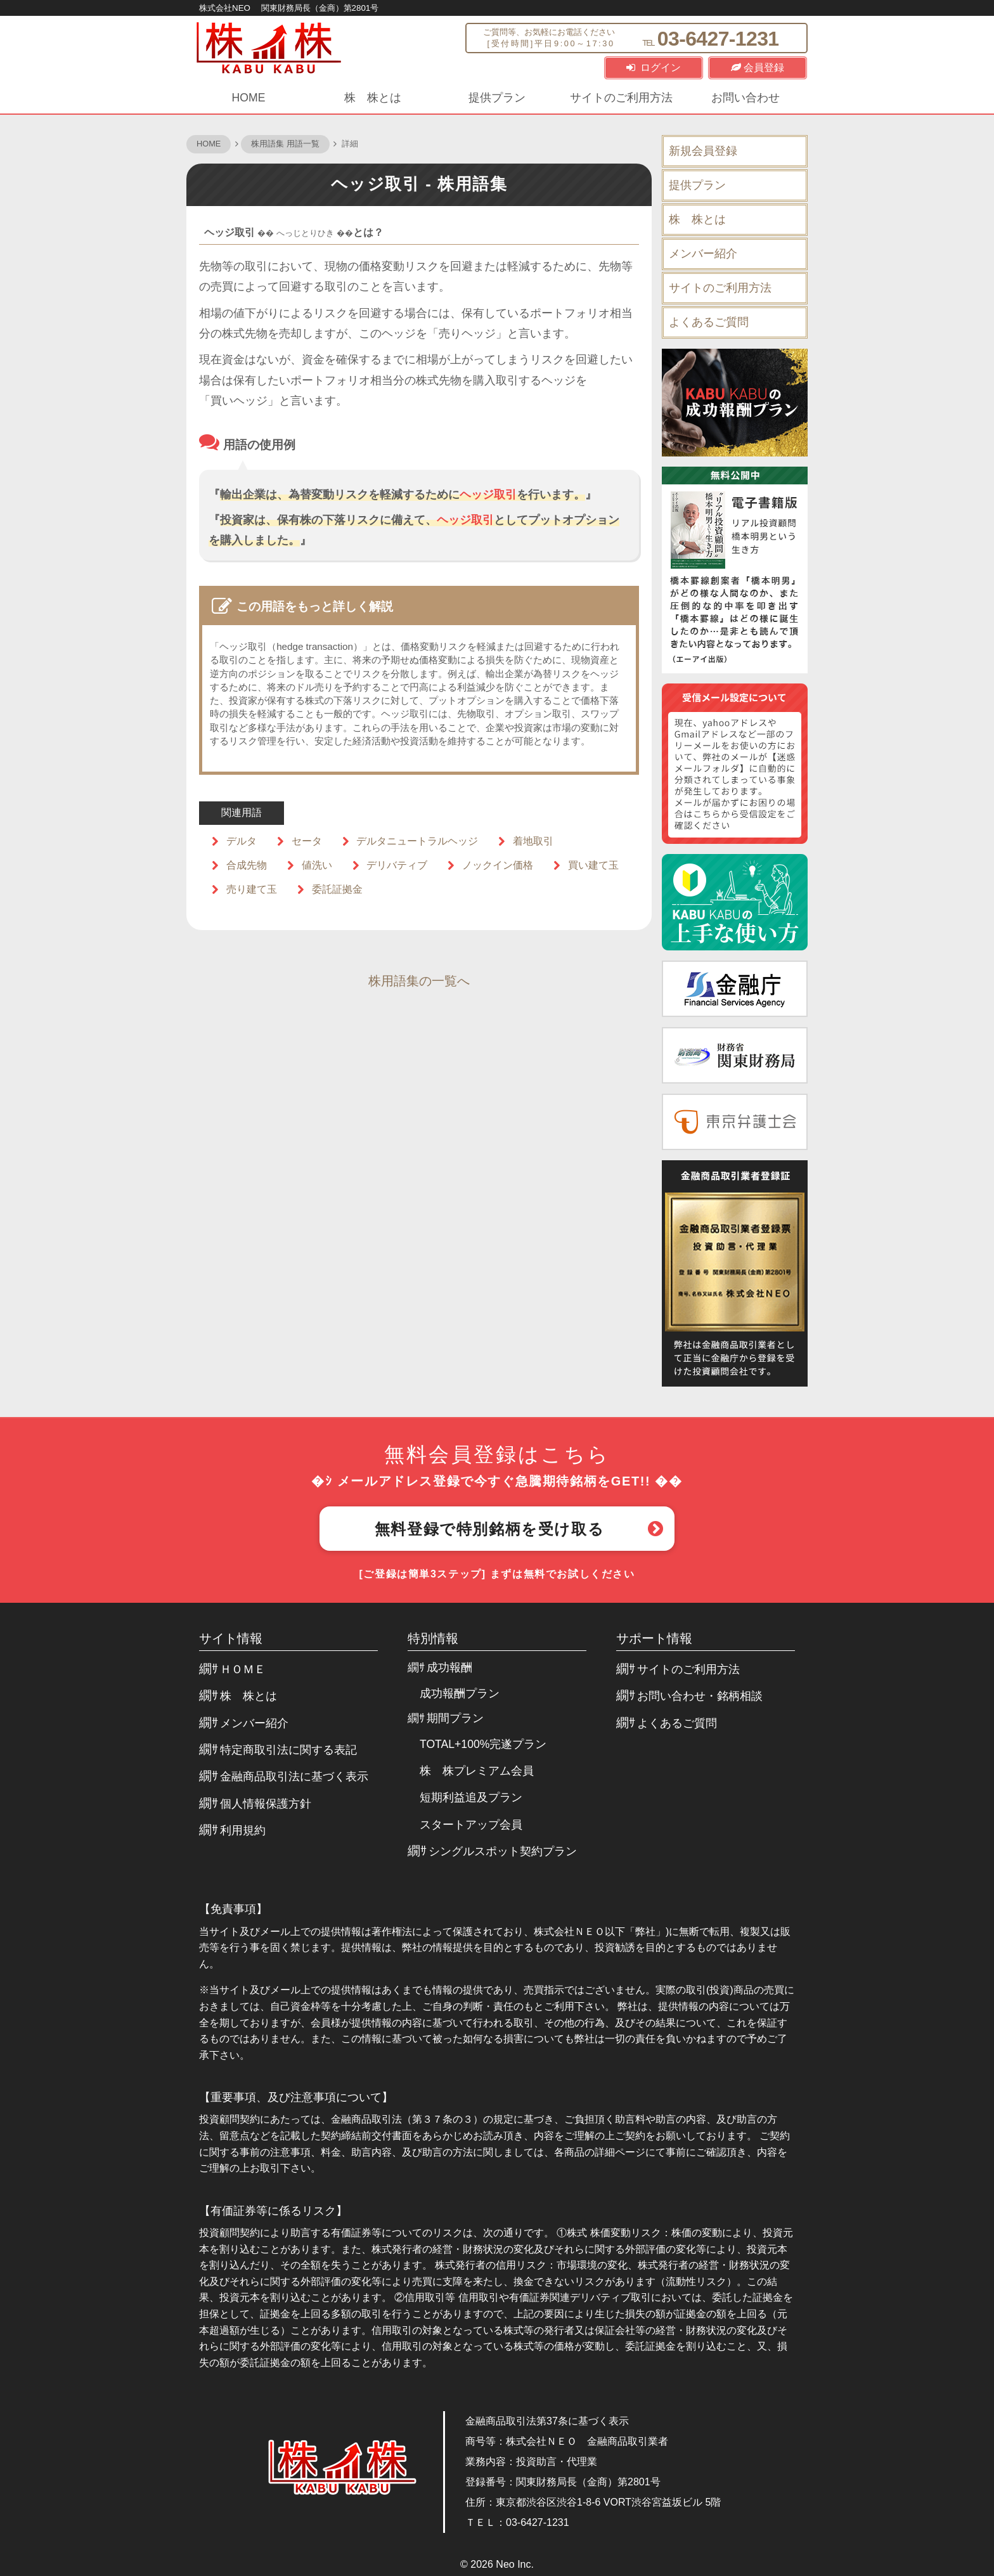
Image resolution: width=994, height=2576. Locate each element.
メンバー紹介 (703, 253)
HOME (249, 97)
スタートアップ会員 (471, 1824)
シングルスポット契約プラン (503, 1851)
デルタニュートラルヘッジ (417, 841)
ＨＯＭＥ (243, 1669)
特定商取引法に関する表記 (288, 1750)
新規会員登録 (703, 151)
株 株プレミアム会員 (477, 1770)
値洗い (317, 865)
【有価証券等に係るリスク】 (273, 2210)
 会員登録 (757, 67)
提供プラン (497, 97)
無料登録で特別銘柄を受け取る (489, 1528)
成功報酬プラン (460, 1693)
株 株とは (372, 97)
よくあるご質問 (709, 322)
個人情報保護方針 (265, 1803)
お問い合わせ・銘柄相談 (700, 1696)
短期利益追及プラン (471, 1797)
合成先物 (246, 865)
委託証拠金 (337, 889)
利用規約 (243, 1830)
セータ (307, 841)
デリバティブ (396, 865)
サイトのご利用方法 (621, 97)
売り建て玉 (251, 889)
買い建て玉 (593, 865)
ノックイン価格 (497, 865)
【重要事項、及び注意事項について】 (296, 2097)
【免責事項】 (233, 1909)
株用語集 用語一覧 (285, 143)
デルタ (241, 841)
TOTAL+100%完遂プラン (483, 1744)
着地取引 (533, 841)
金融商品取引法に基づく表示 (294, 1776)
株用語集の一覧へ (419, 981)
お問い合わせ (745, 97)
